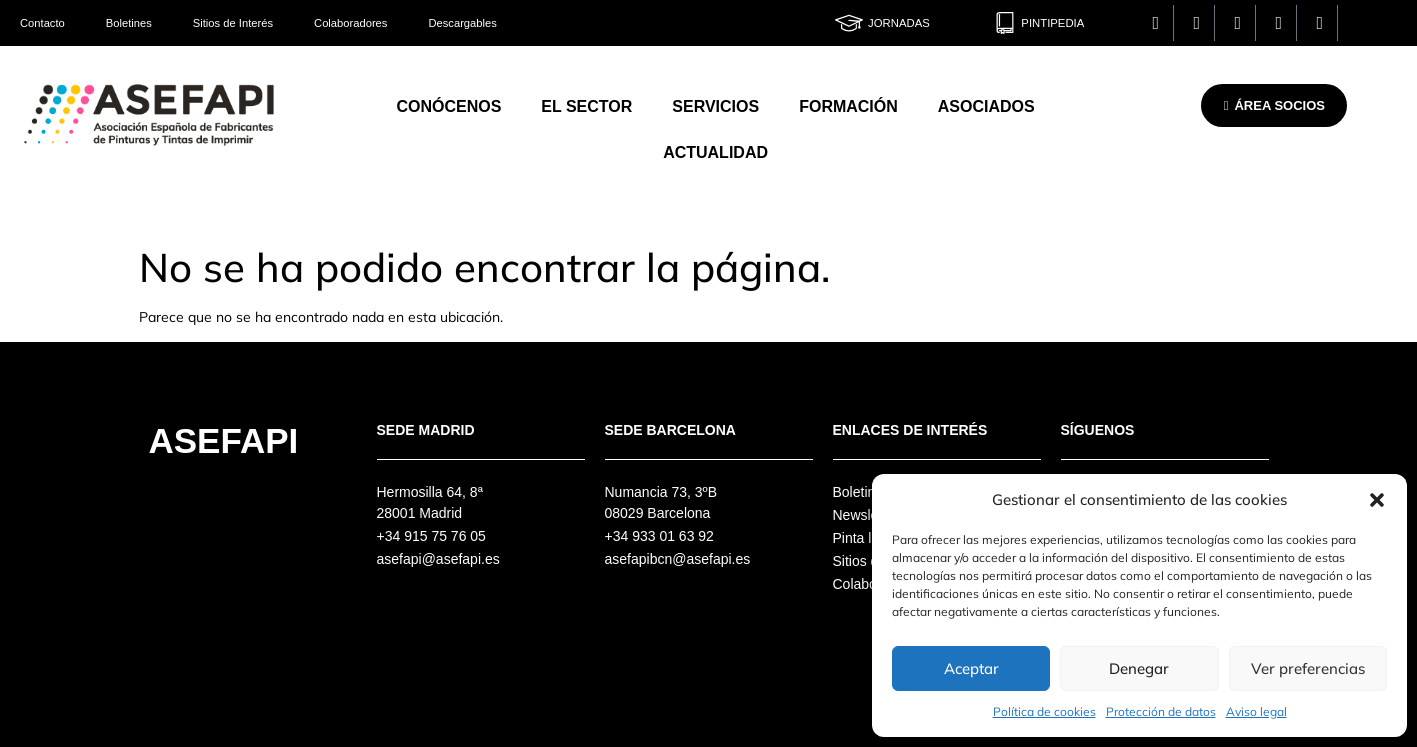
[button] (1377, 500)
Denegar (1139, 668)
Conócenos (448, 106)
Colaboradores (350, 23)
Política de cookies (1044, 711)
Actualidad (715, 152)
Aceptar (971, 668)
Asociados (986, 106)
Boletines (129, 23)
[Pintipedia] (1005, 23)
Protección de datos (1161, 711)
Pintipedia (1052, 23)
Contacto (42, 23)
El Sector (586, 106)
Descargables (462, 23)
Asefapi (224, 440)
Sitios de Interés (233, 23)
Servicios (715, 106)
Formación (848, 106)
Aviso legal (1256, 711)
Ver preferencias (1308, 668)
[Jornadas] (849, 23)
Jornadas (899, 23)
